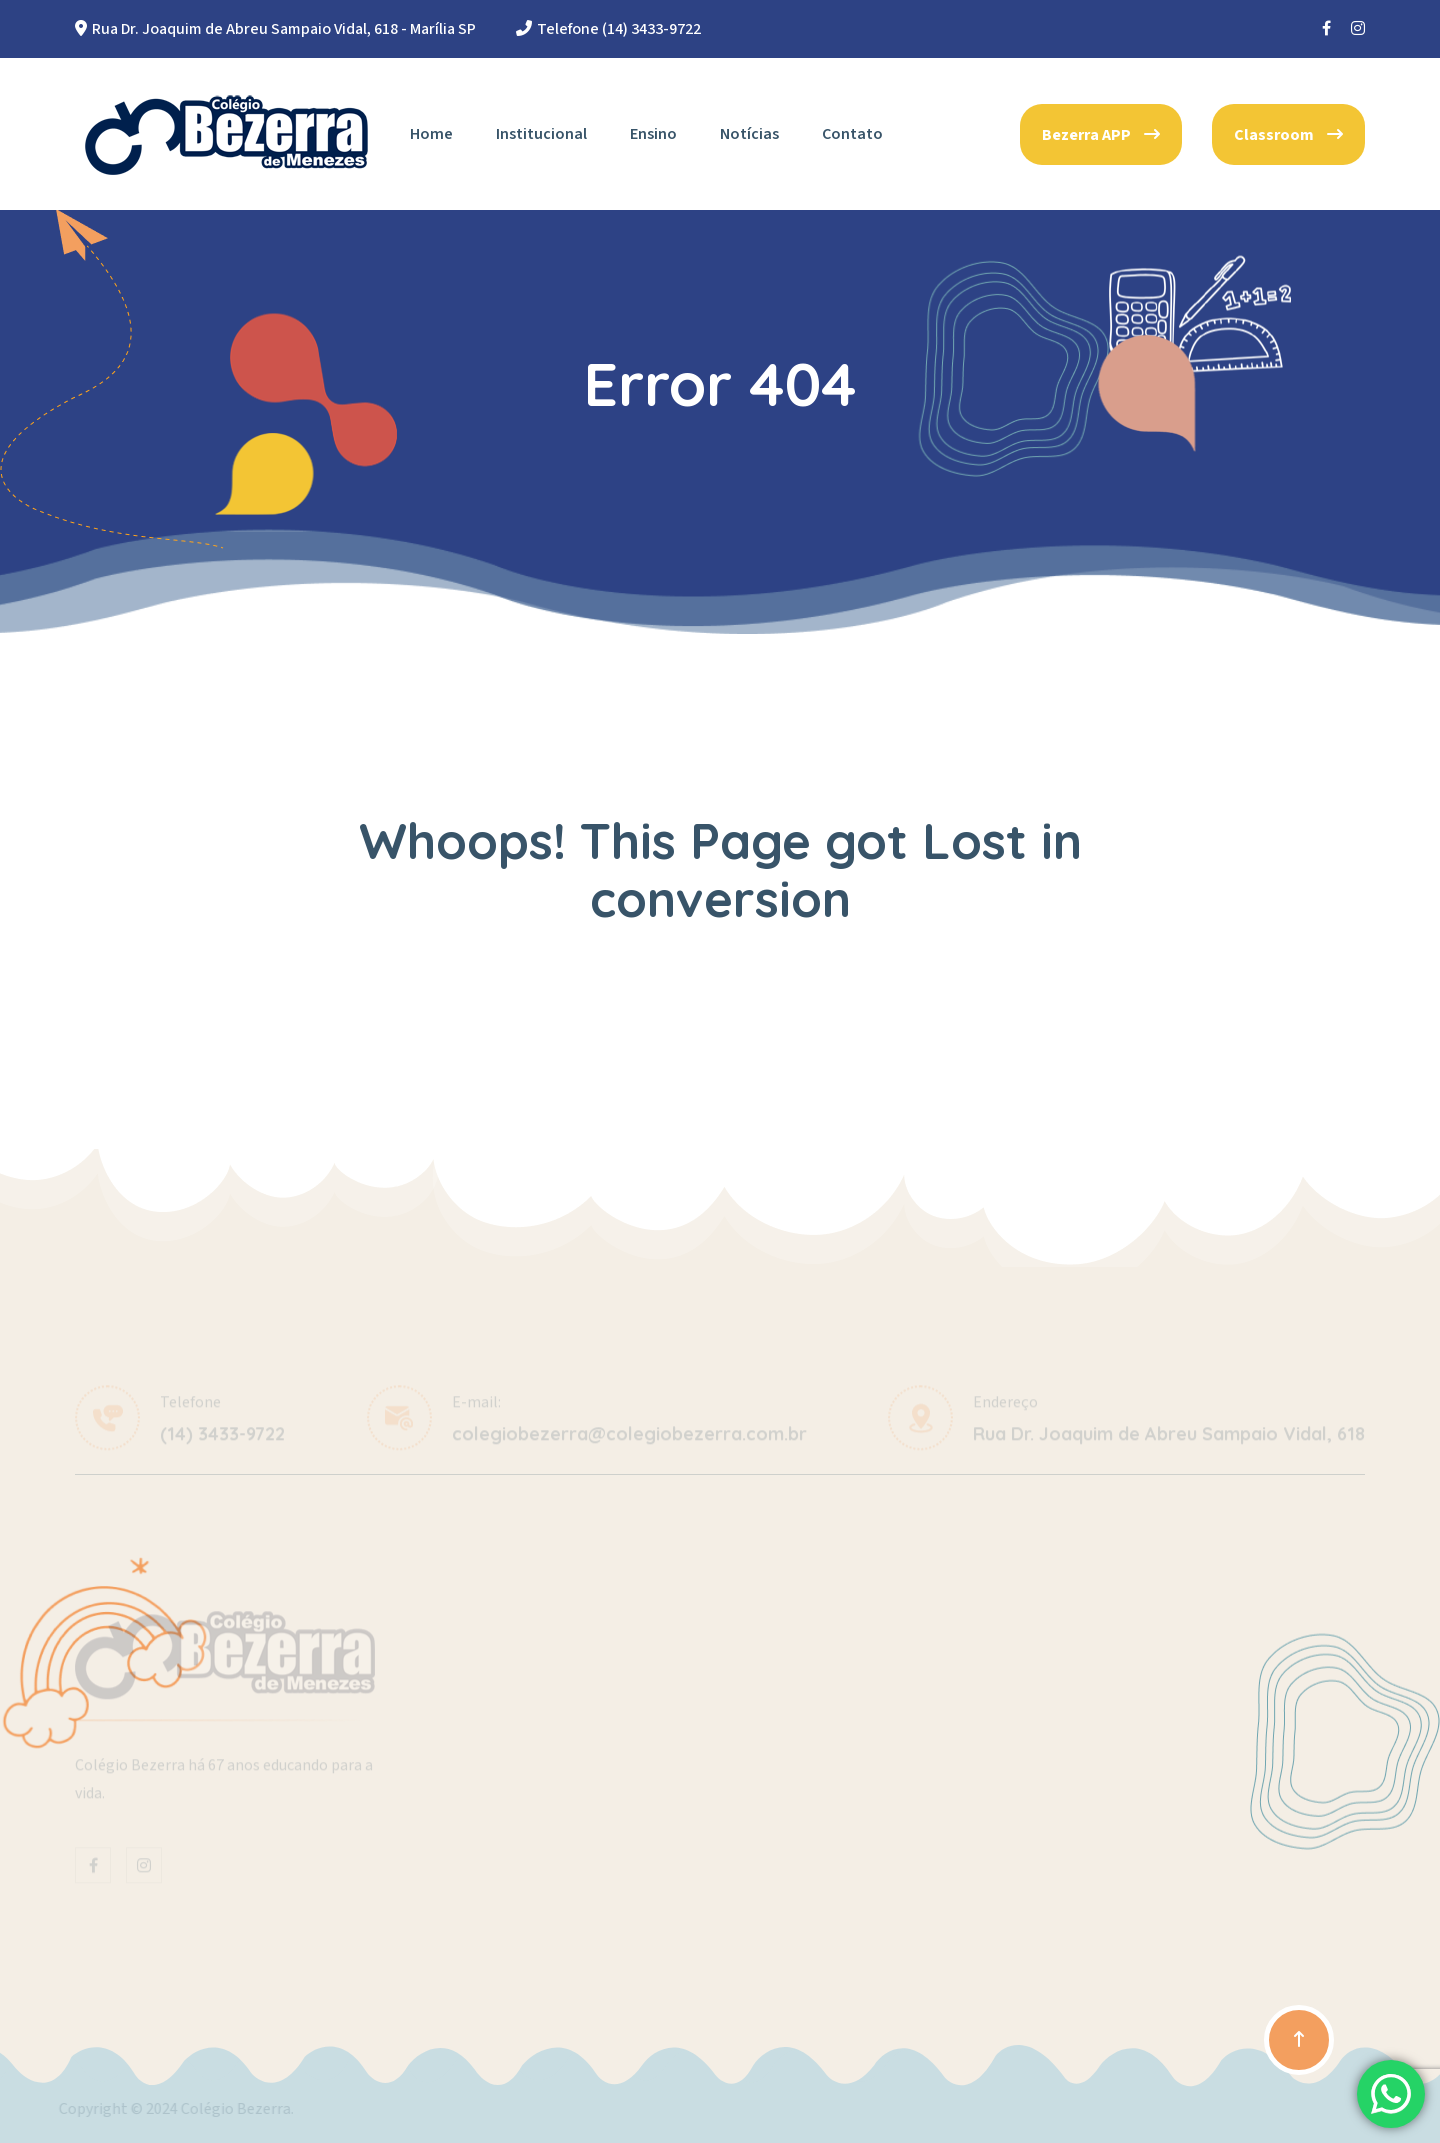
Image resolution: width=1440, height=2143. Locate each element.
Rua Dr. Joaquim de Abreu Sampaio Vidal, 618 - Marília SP (284, 29)
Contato (852, 134)
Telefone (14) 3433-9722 (619, 29)
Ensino (653, 134)
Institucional (541, 134)
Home (431, 134)
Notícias (749, 134)
